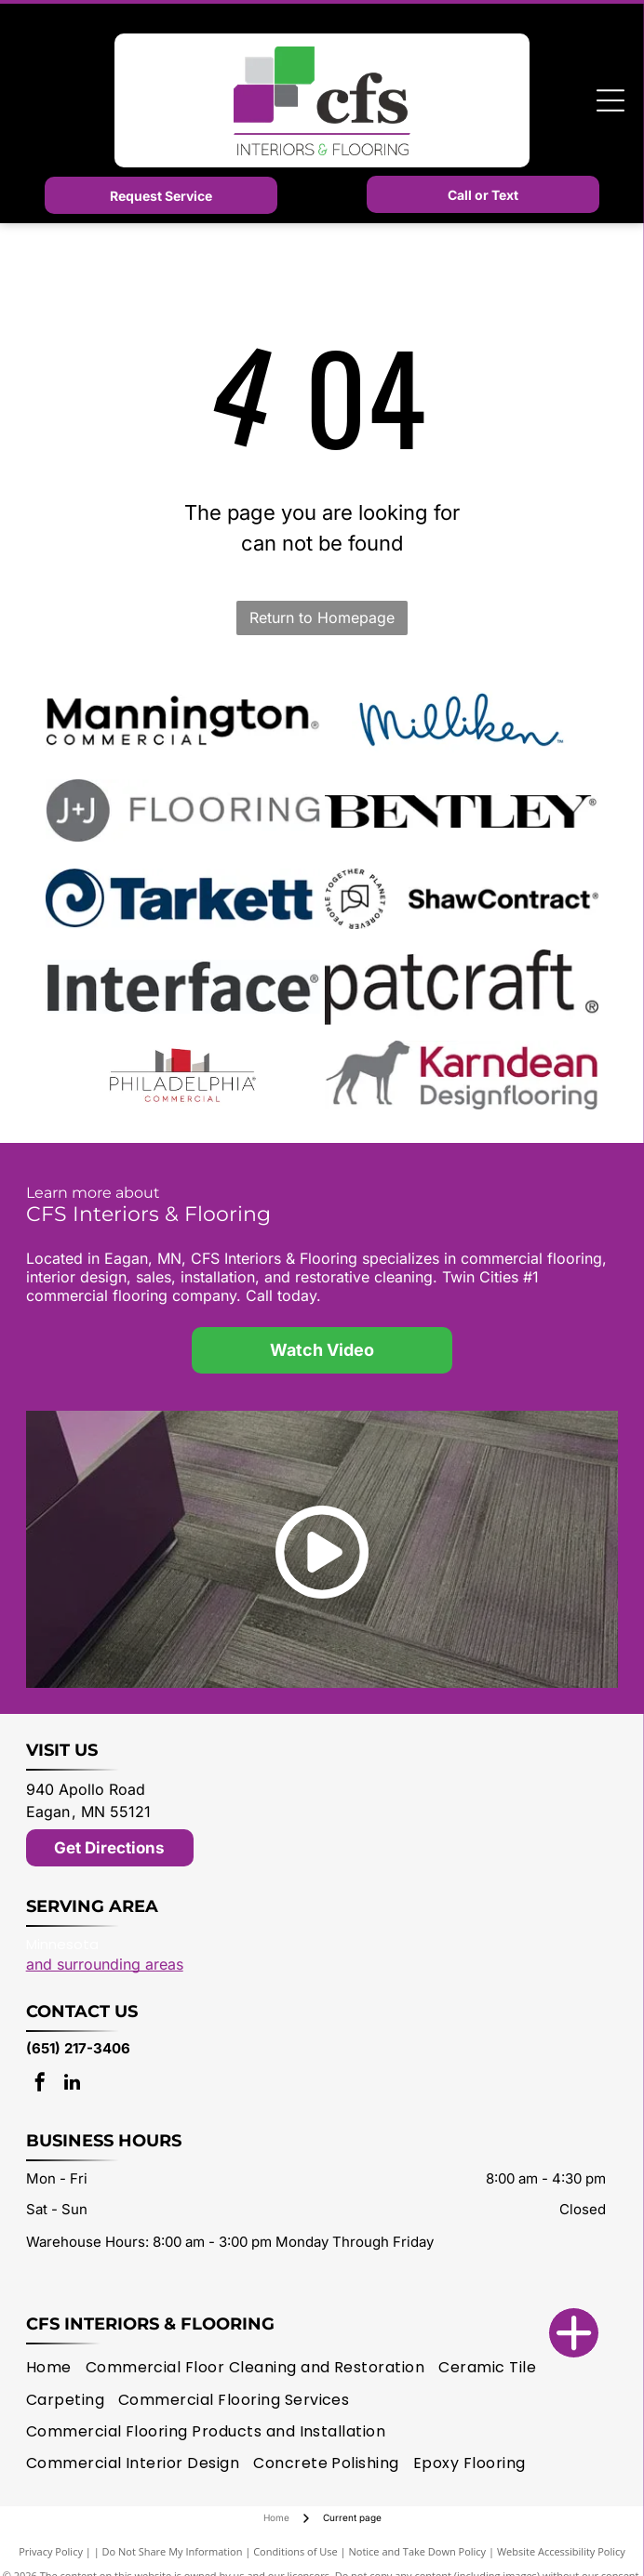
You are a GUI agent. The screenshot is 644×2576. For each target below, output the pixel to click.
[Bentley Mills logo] (462, 810)
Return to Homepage (322, 617)
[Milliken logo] (462, 722)
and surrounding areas (104, 1964)
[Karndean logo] (462, 1075)
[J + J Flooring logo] (183, 810)
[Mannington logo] (183, 722)
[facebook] (40, 2084)
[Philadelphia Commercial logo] (183, 1075)
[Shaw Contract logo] (462, 898)
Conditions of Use (295, 2551)
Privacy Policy (51, 2551)
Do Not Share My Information (172, 2551)
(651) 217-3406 (78, 2048)
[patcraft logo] (462, 987)
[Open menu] (610, 100)
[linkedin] (73, 2084)
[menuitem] (56, 2367)
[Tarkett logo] (183, 898)
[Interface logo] (183, 987)
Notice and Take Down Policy (418, 2551)
